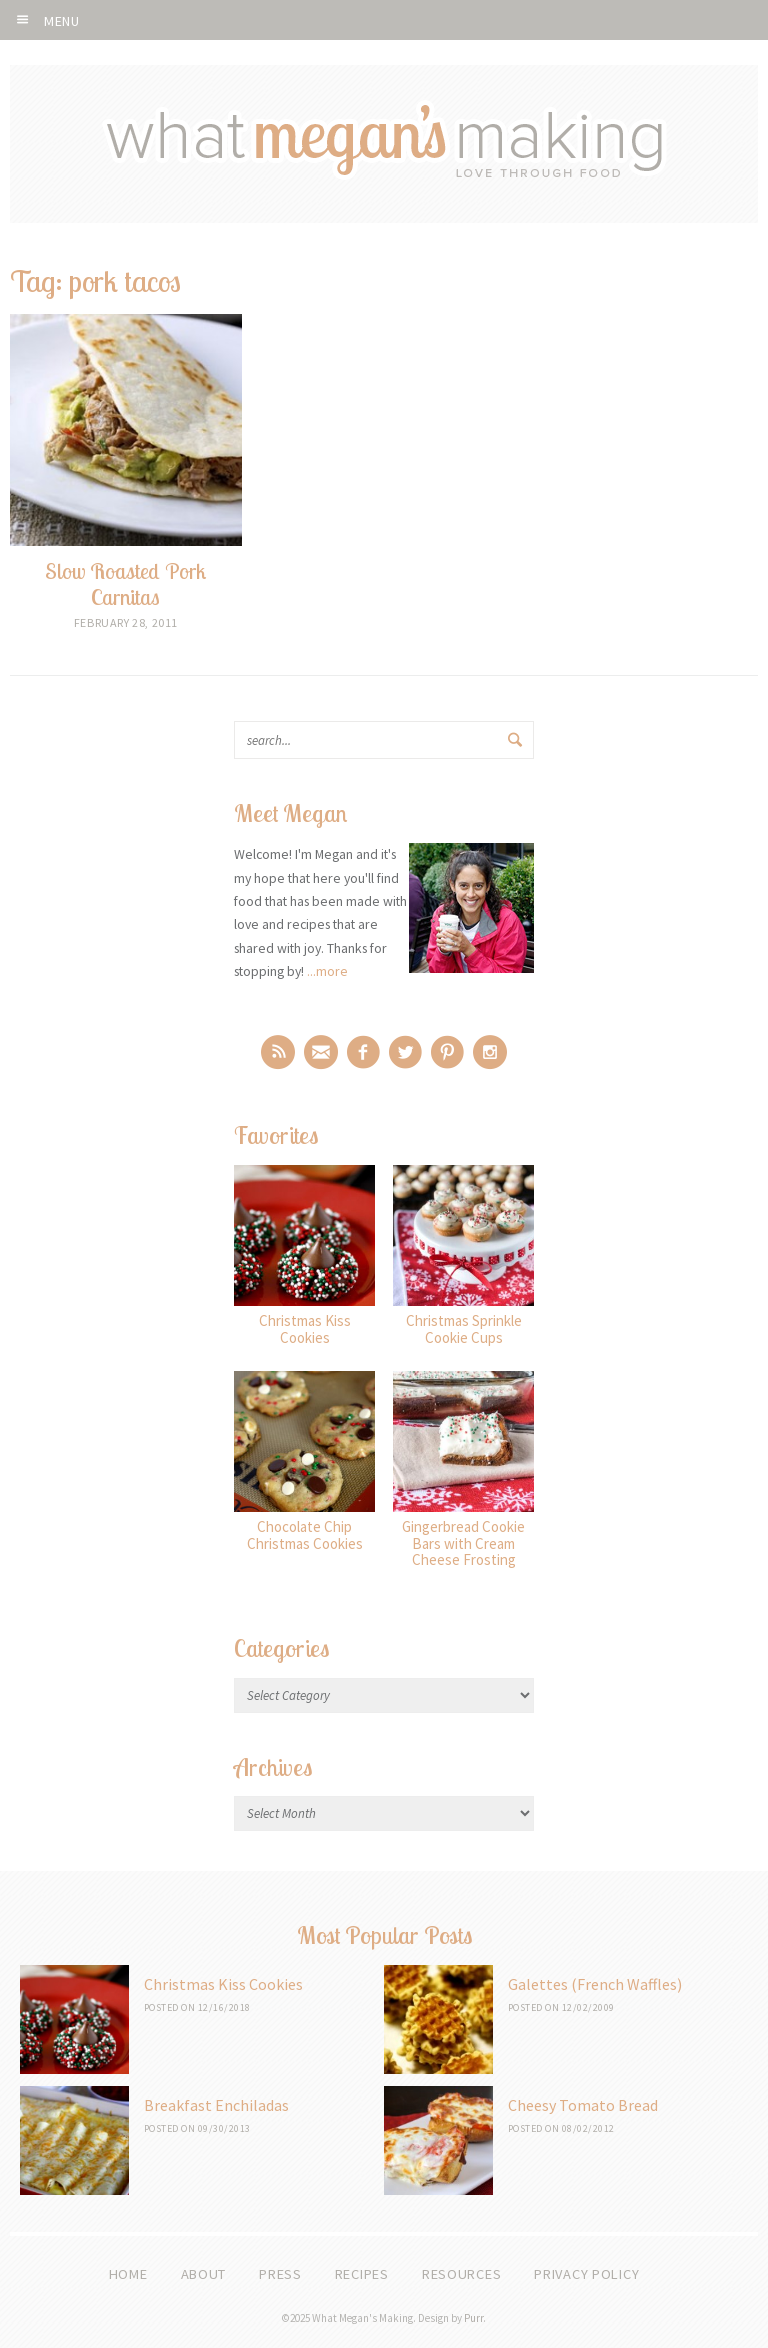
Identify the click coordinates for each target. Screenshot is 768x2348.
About (204, 2274)
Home (128, 2274)
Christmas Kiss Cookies (223, 1984)
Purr (473, 2318)
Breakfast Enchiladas (216, 2105)
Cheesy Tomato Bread (583, 2105)
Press (280, 2274)
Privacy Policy (586, 2274)
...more (327, 971)
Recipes (362, 2274)
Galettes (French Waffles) (595, 1984)
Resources (461, 2274)
